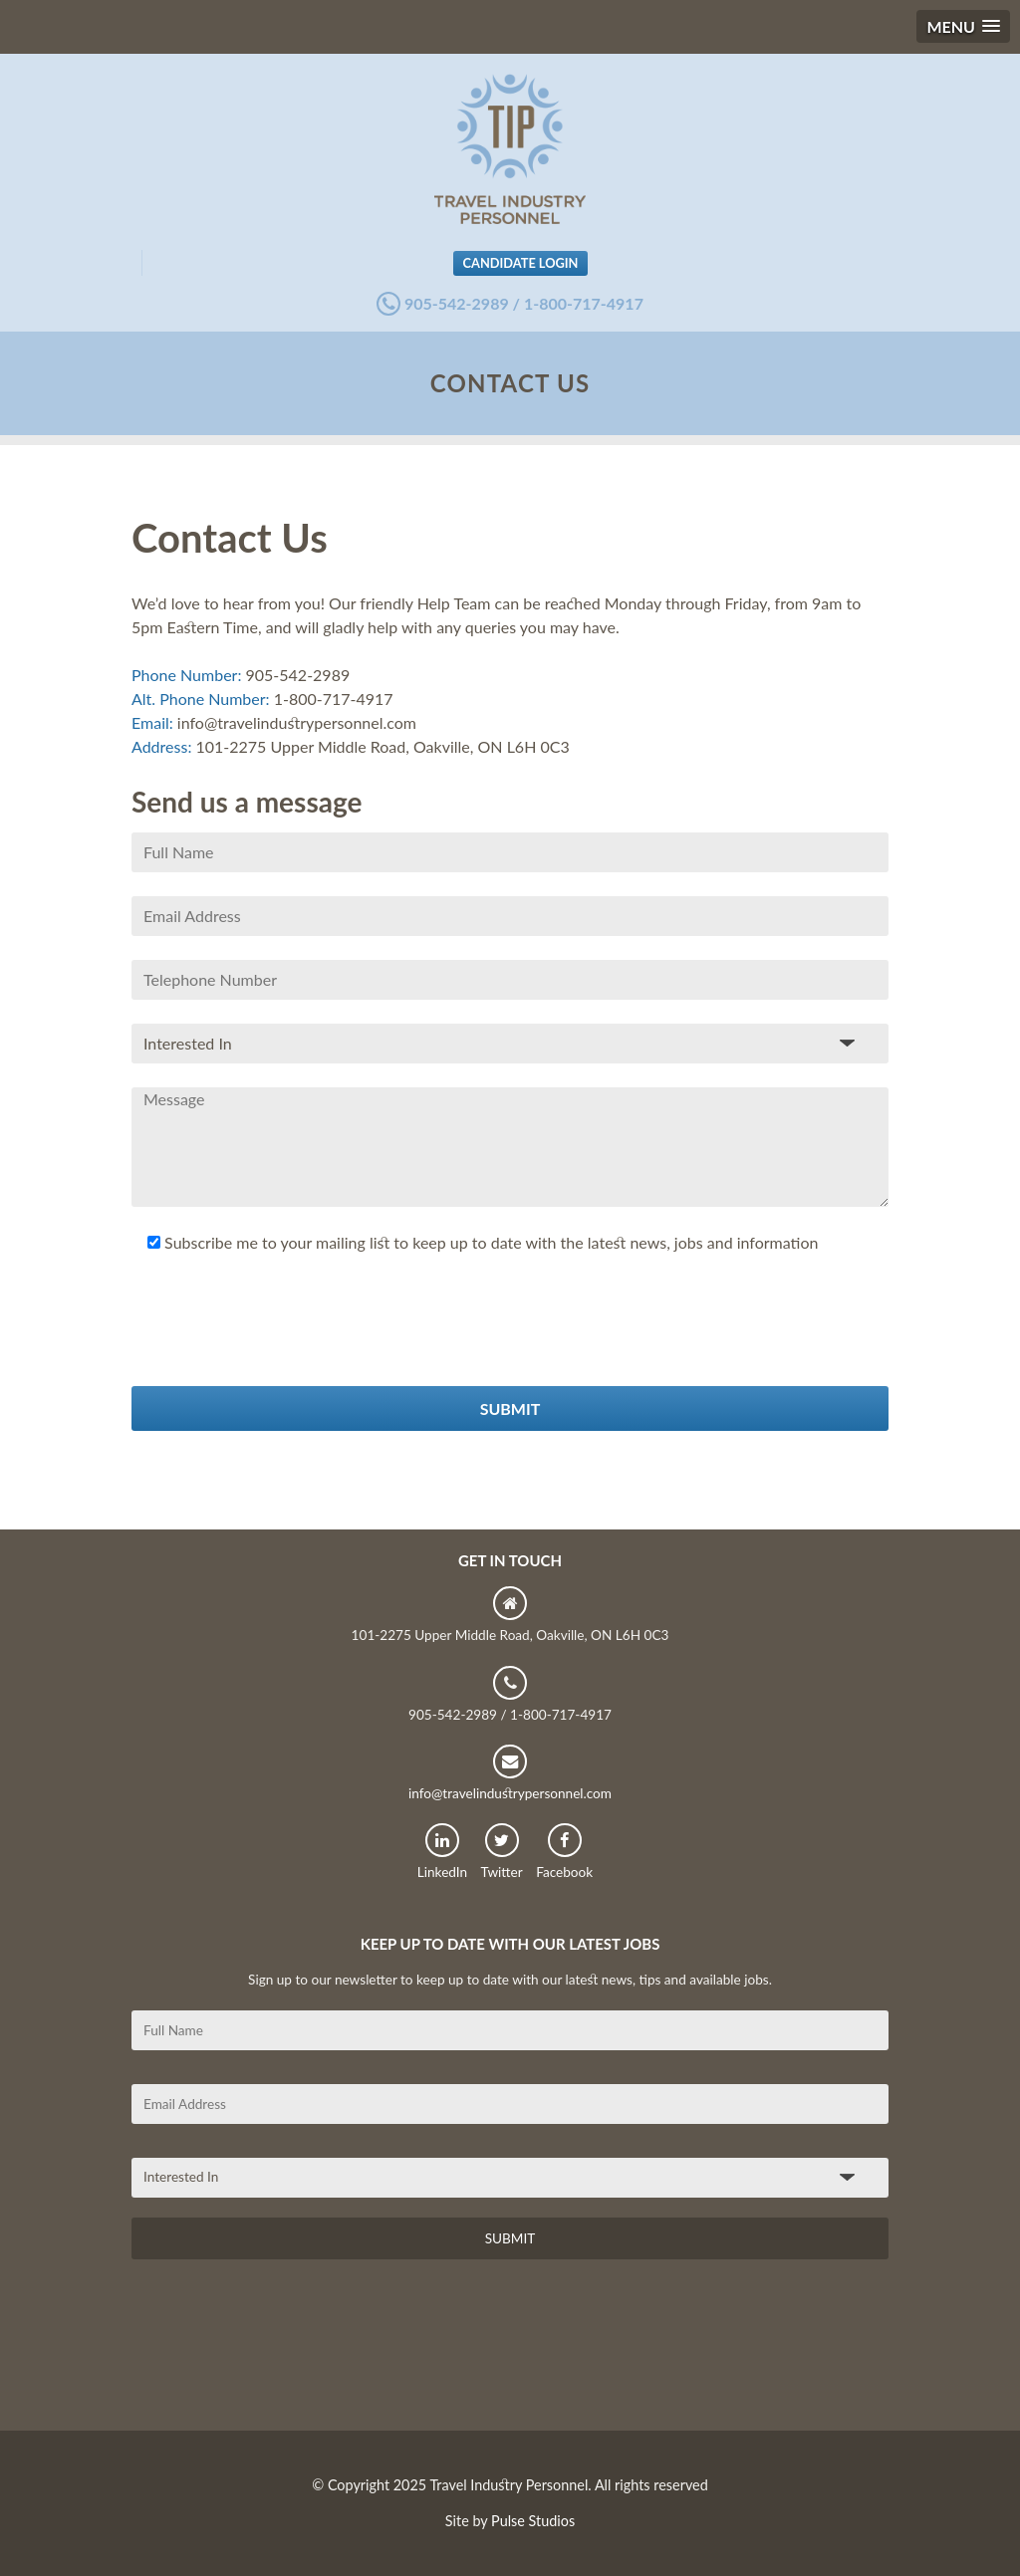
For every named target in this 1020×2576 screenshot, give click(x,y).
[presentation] (282, 1347)
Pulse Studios (533, 2520)
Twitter (502, 1851)
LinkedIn (442, 1851)
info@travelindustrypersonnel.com (510, 1773)
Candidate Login (521, 263)
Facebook (564, 1851)
